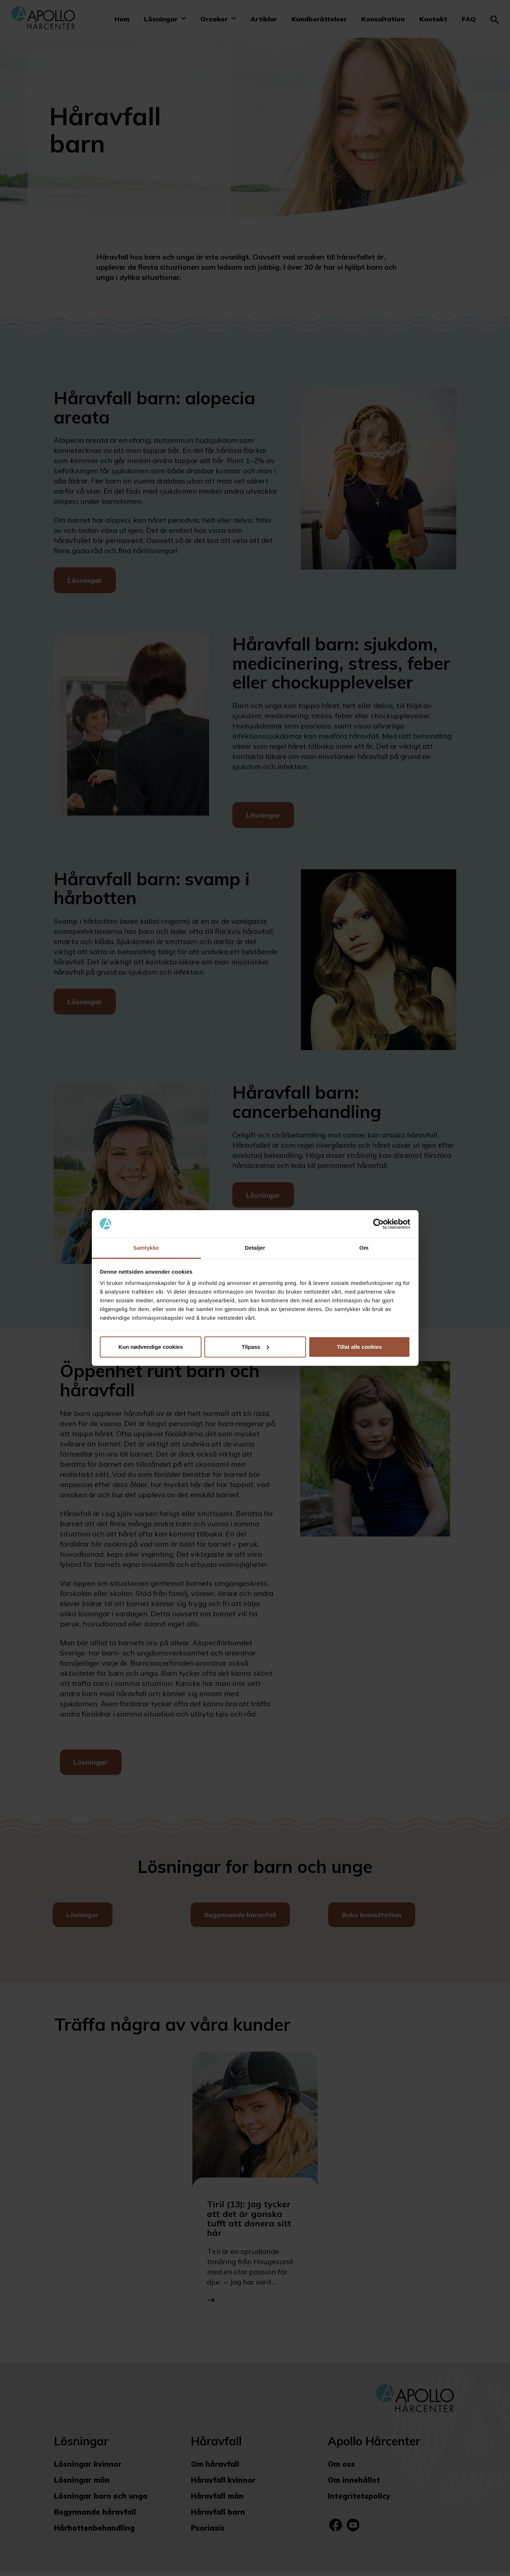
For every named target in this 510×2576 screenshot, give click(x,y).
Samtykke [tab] (146, 1248)
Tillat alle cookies (359, 1347)
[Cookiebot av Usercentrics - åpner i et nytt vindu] (378, 1223)
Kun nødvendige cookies (150, 1347)
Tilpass (255, 1347)
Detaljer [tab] (255, 1248)
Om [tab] (363, 1248)
